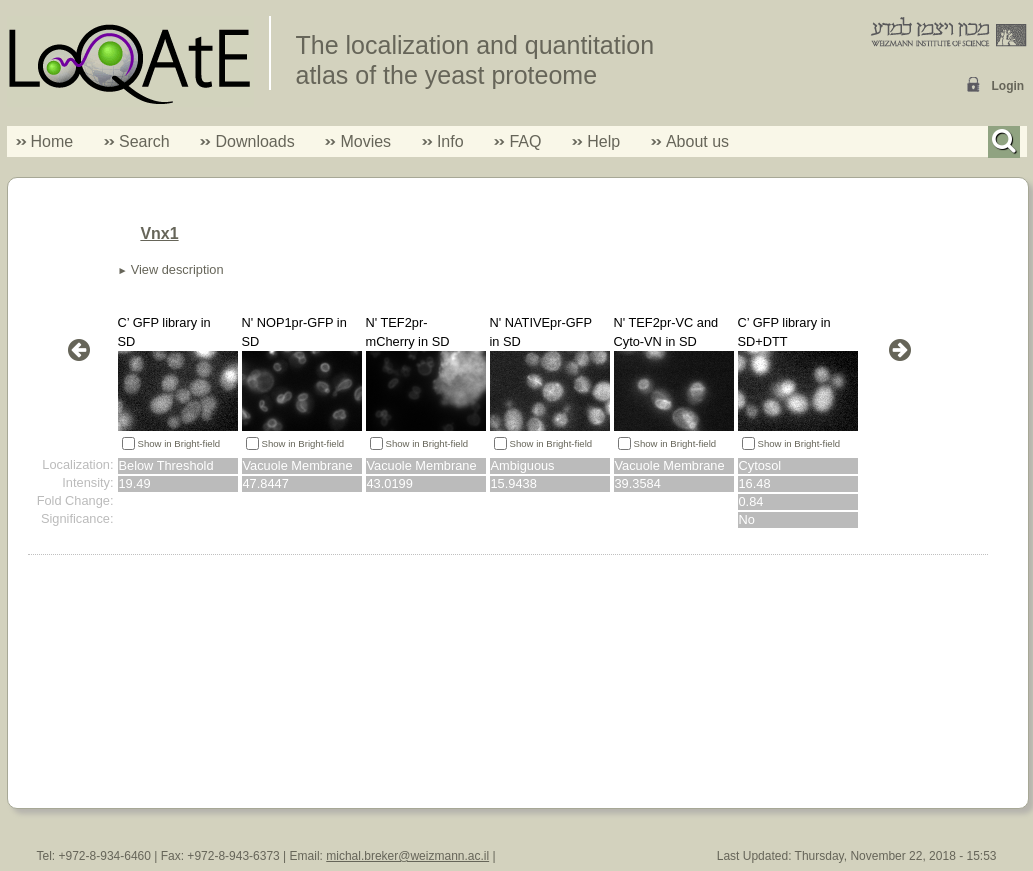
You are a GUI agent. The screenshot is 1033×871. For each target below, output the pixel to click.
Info (443, 141)
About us (697, 141)
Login (1008, 86)
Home (52, 141)
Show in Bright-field (179, 443)
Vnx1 (159, 233)
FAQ (525, 141)
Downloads (254, 141)
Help (603, 141)
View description (177, 269)
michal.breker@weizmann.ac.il (407, 856)
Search (137, 141)
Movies (365, 141)
